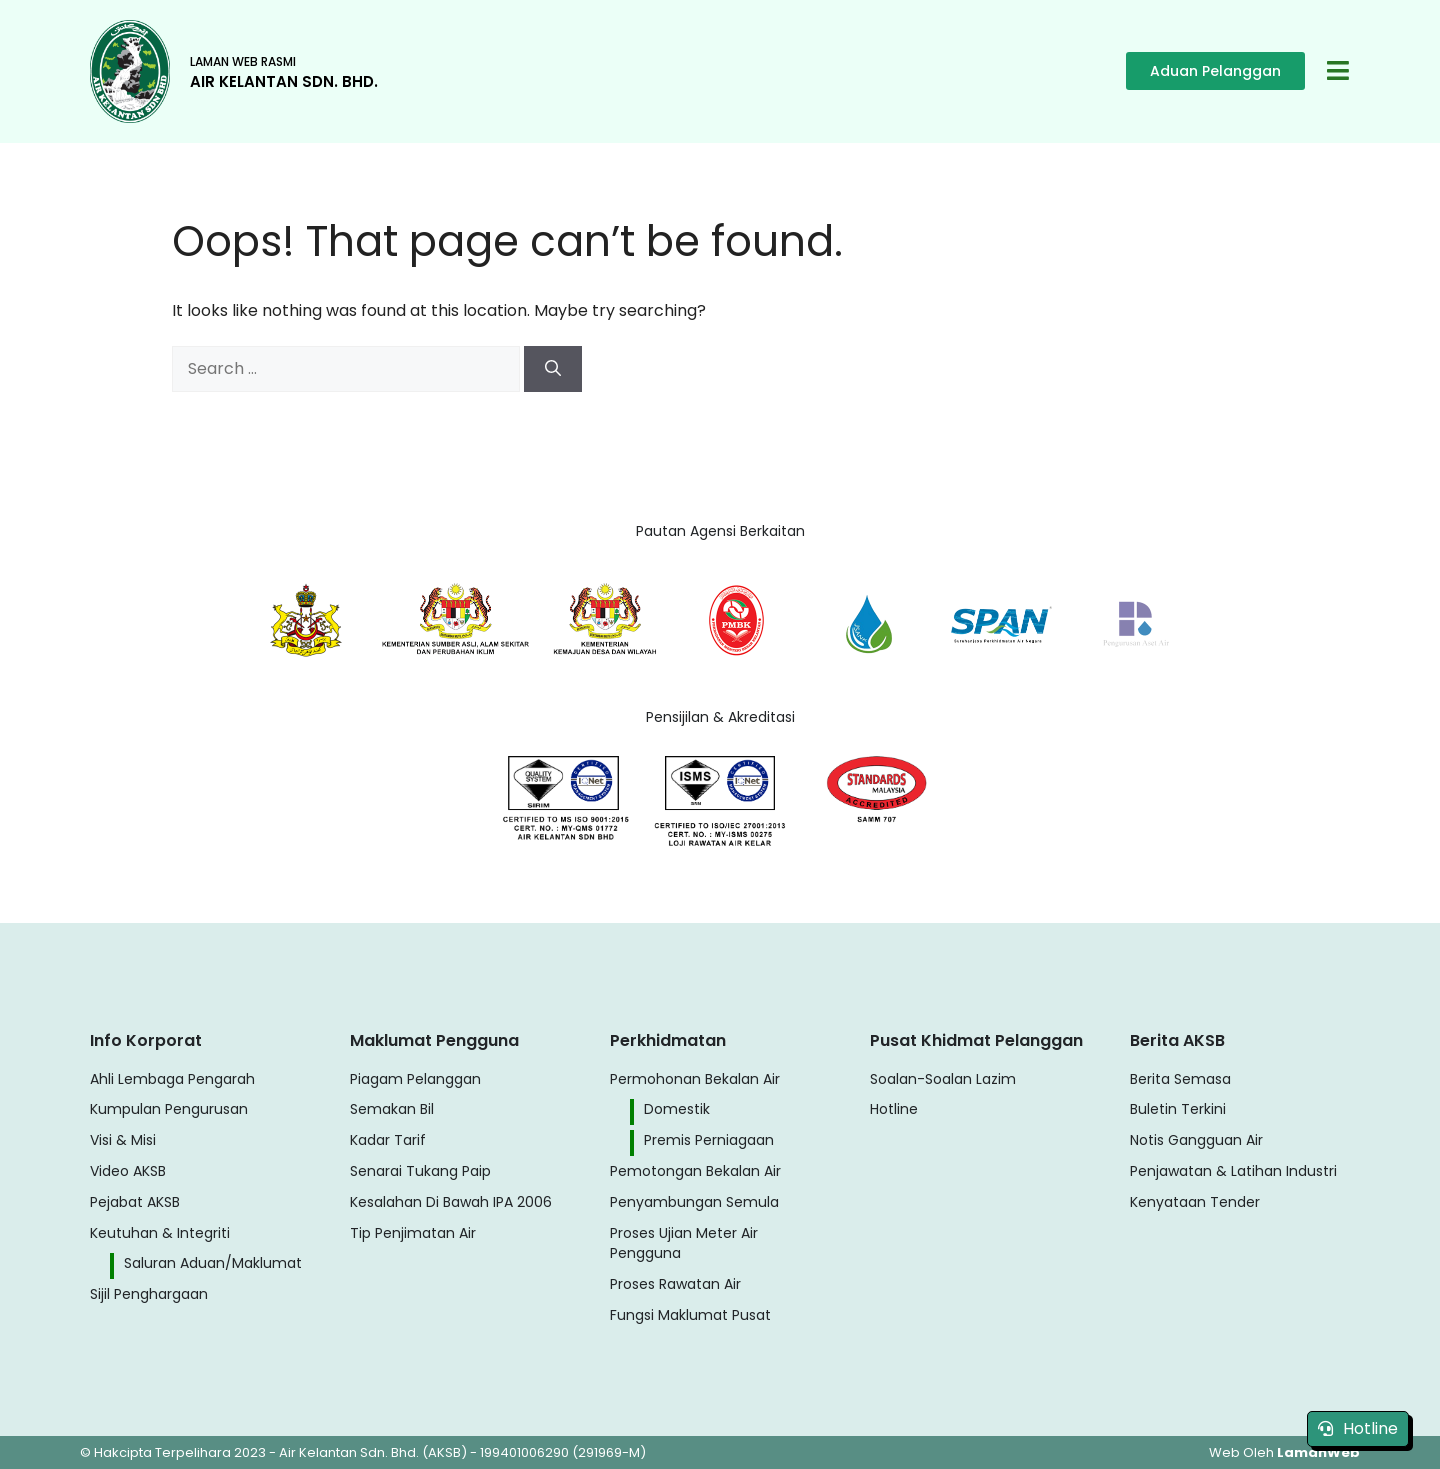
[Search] (553, 369)
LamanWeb (1318, 1452)
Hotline (1358, 1428)
